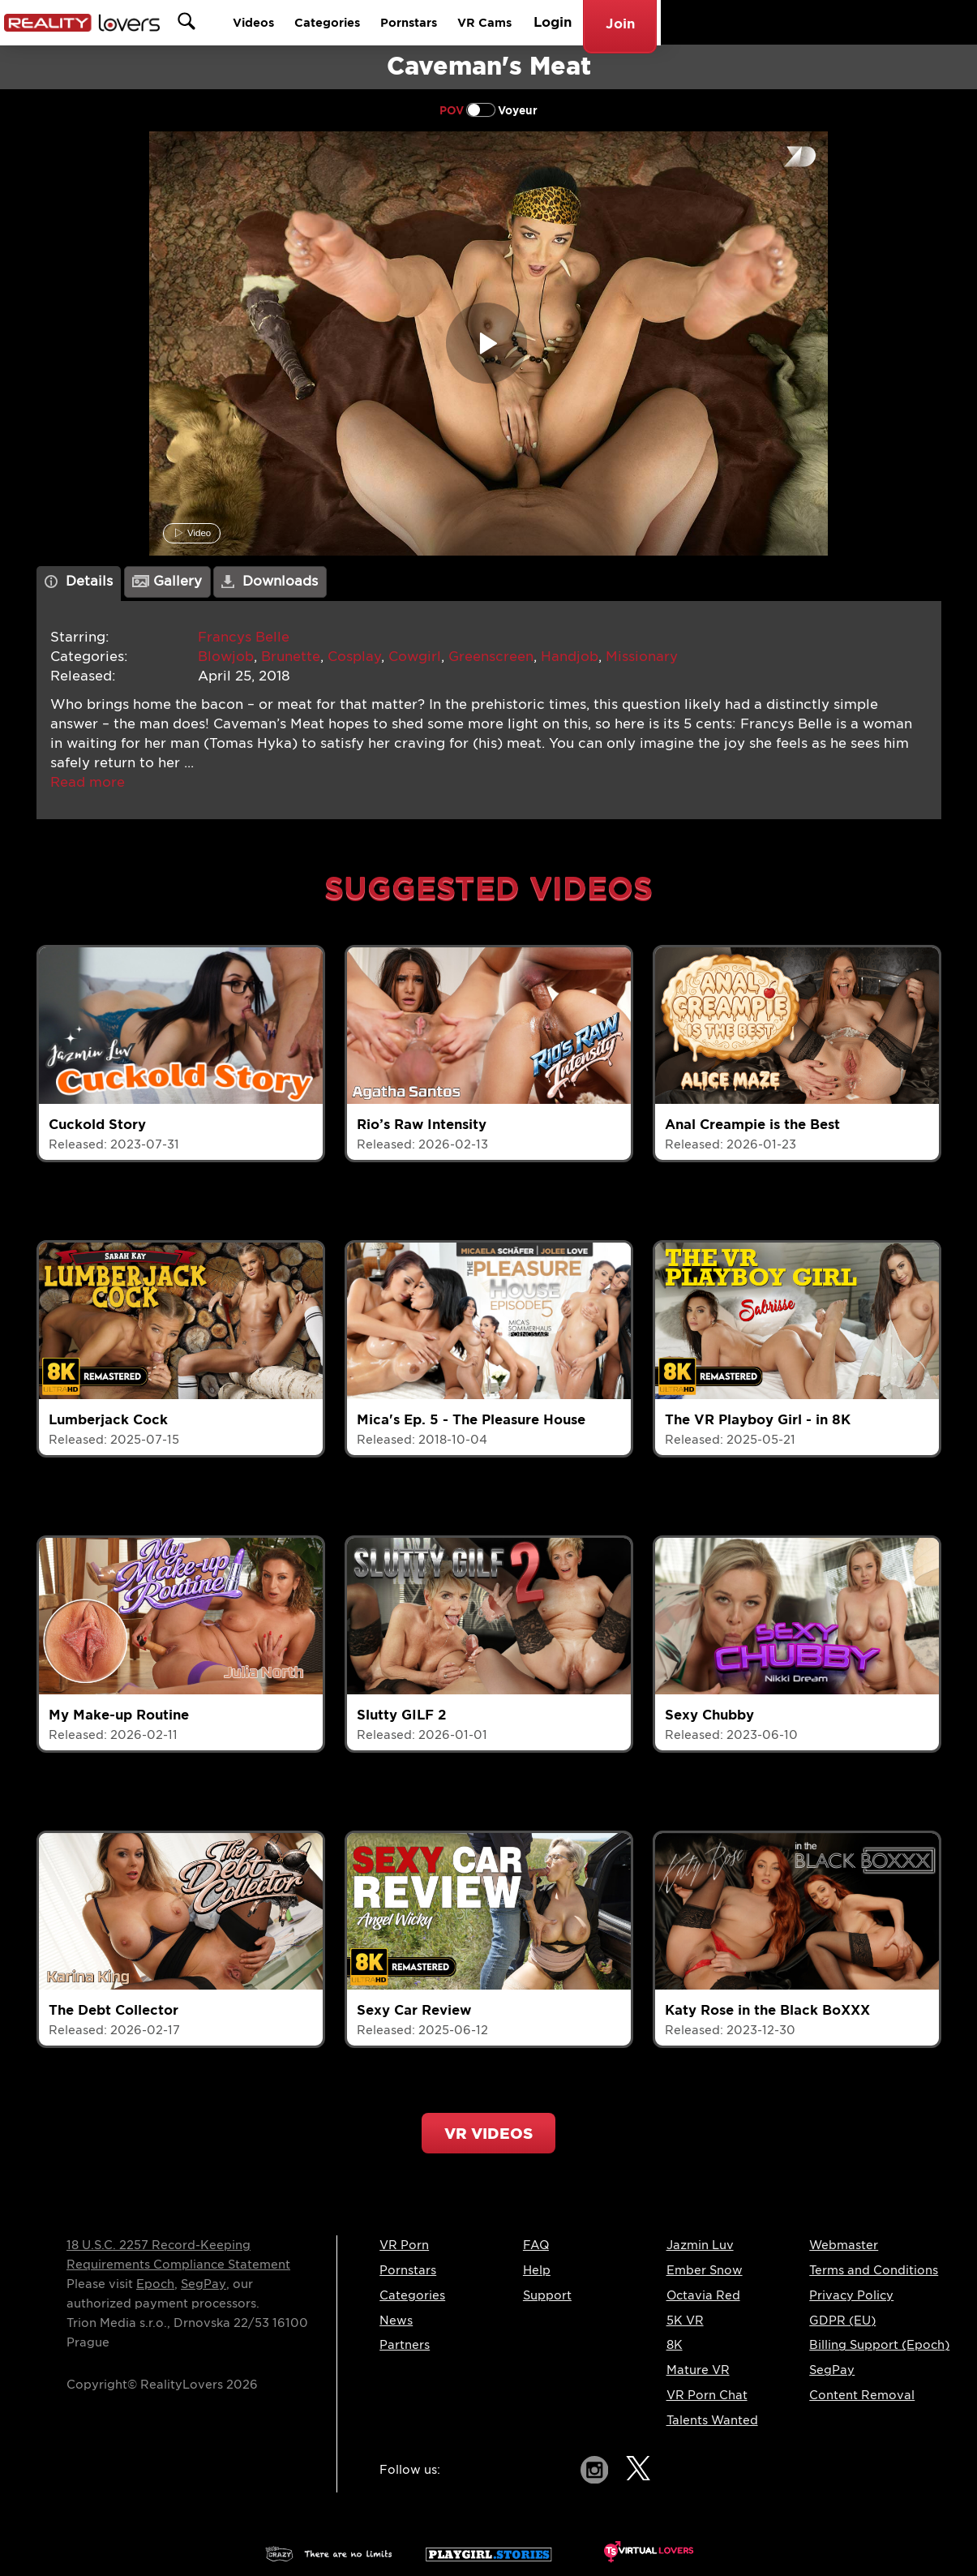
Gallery (167, 581)
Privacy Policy (851, 2295)
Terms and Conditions (873, 2270)
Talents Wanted (712, 2420)
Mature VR (698, 2369)
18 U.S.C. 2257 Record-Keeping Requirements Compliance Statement (178, 2255)
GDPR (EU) (842, 2320)
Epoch (155, 2284)
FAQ (536, 2245)
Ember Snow (704, 2270)
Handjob (569, 656)
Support (547, 2295)
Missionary (642, 656)
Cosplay (354, 656)
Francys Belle (243, 637)
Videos (510, 22)
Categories (595, 22)
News (396, 2320)
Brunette (290, 656)
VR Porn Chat (707, 2395)
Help (537, 2270)
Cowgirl (414, 656)
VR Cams (773, 22)
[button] (87, 782)
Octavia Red (703, 2295)
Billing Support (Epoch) (879, 2344)
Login (846, 22)
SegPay (203, 2284)
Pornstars (687, 22)
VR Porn (404, 2245)
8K (674, 2344)
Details (79, 581)
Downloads (269, 581)
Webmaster (843, 2245)
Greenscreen (490, 656)
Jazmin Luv (700, 2245)
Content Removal (862, 2395)
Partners (404, 2344)
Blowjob (226, 656)
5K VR (685, 2320)
